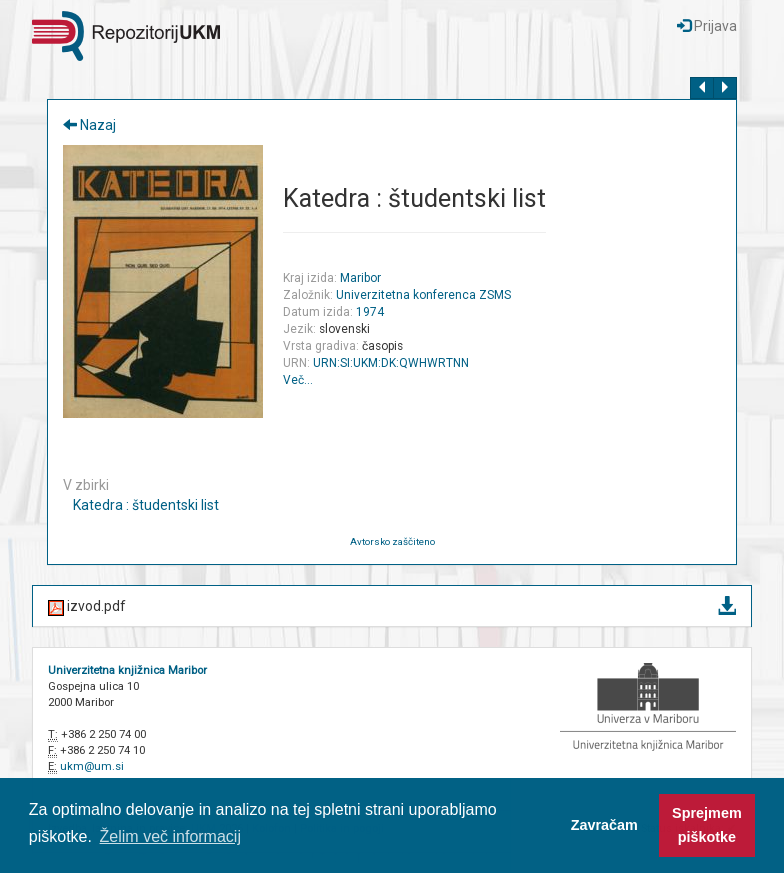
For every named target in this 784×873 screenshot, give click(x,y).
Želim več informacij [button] (170, 836)
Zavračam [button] (604, 825)
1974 (370, 312)
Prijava (707, 26)
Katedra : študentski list (146, 505)
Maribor (360, 278)
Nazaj (89, 125)
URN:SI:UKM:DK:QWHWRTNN (391, 363)
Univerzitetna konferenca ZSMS (423, 295)
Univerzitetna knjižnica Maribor (127, 670)
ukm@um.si (92, 766)
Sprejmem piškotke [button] (707, 825)
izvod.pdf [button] (392, 607)
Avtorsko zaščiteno (392, 541)
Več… (298, 380)
